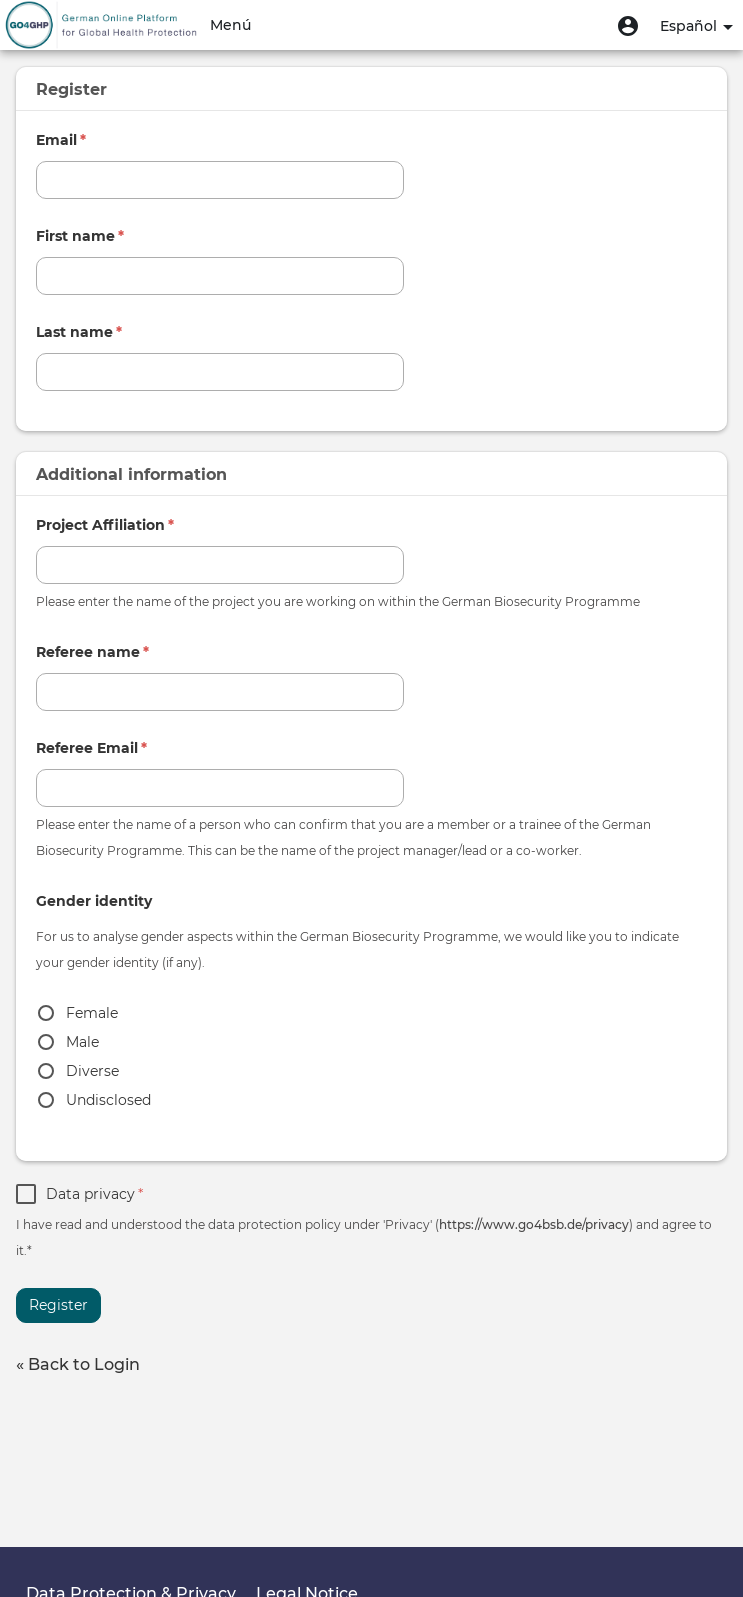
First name (80, 236)
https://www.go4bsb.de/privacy (534, 1224)
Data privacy (94, 1194)
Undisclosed (108, 1100)
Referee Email (91, 748)
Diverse (92, 1071)
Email (61, 140)
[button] (628, 25)
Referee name (92, 652)
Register (58, 1305)
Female (92, 1013)
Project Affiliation (105, 525)
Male (82, 1042)
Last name (79, 332)
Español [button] (696, 26)
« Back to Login (78, 1364)
